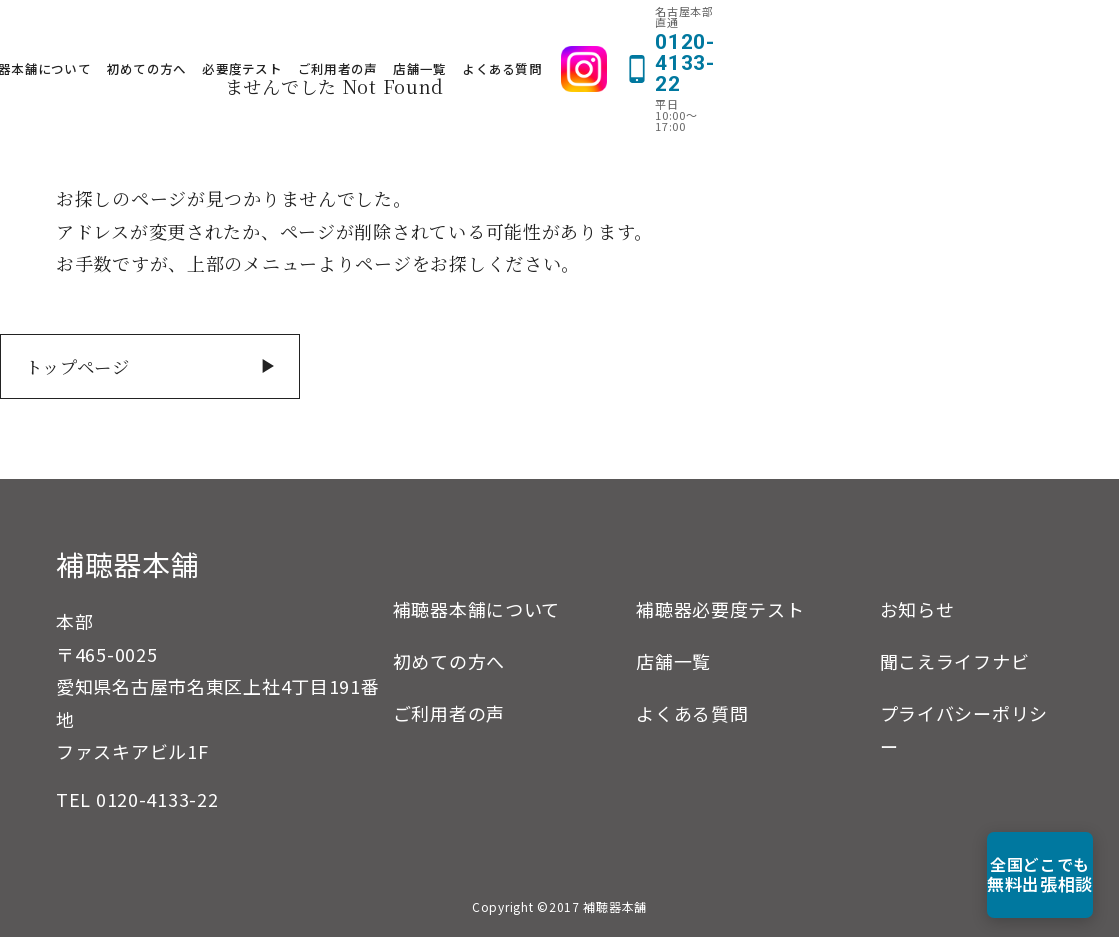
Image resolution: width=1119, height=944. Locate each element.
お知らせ (917, 616)
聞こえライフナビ (955, 668)
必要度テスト (542, 31)
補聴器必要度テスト (720, 616)
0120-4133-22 (157, 806)
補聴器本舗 (128, 571)
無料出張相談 (1005, 874)
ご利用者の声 (637, 31)
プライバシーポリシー (964, 736)
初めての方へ (446, 31)
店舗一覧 (719, 31)
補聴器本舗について (330, 31)
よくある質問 (802, 31)
